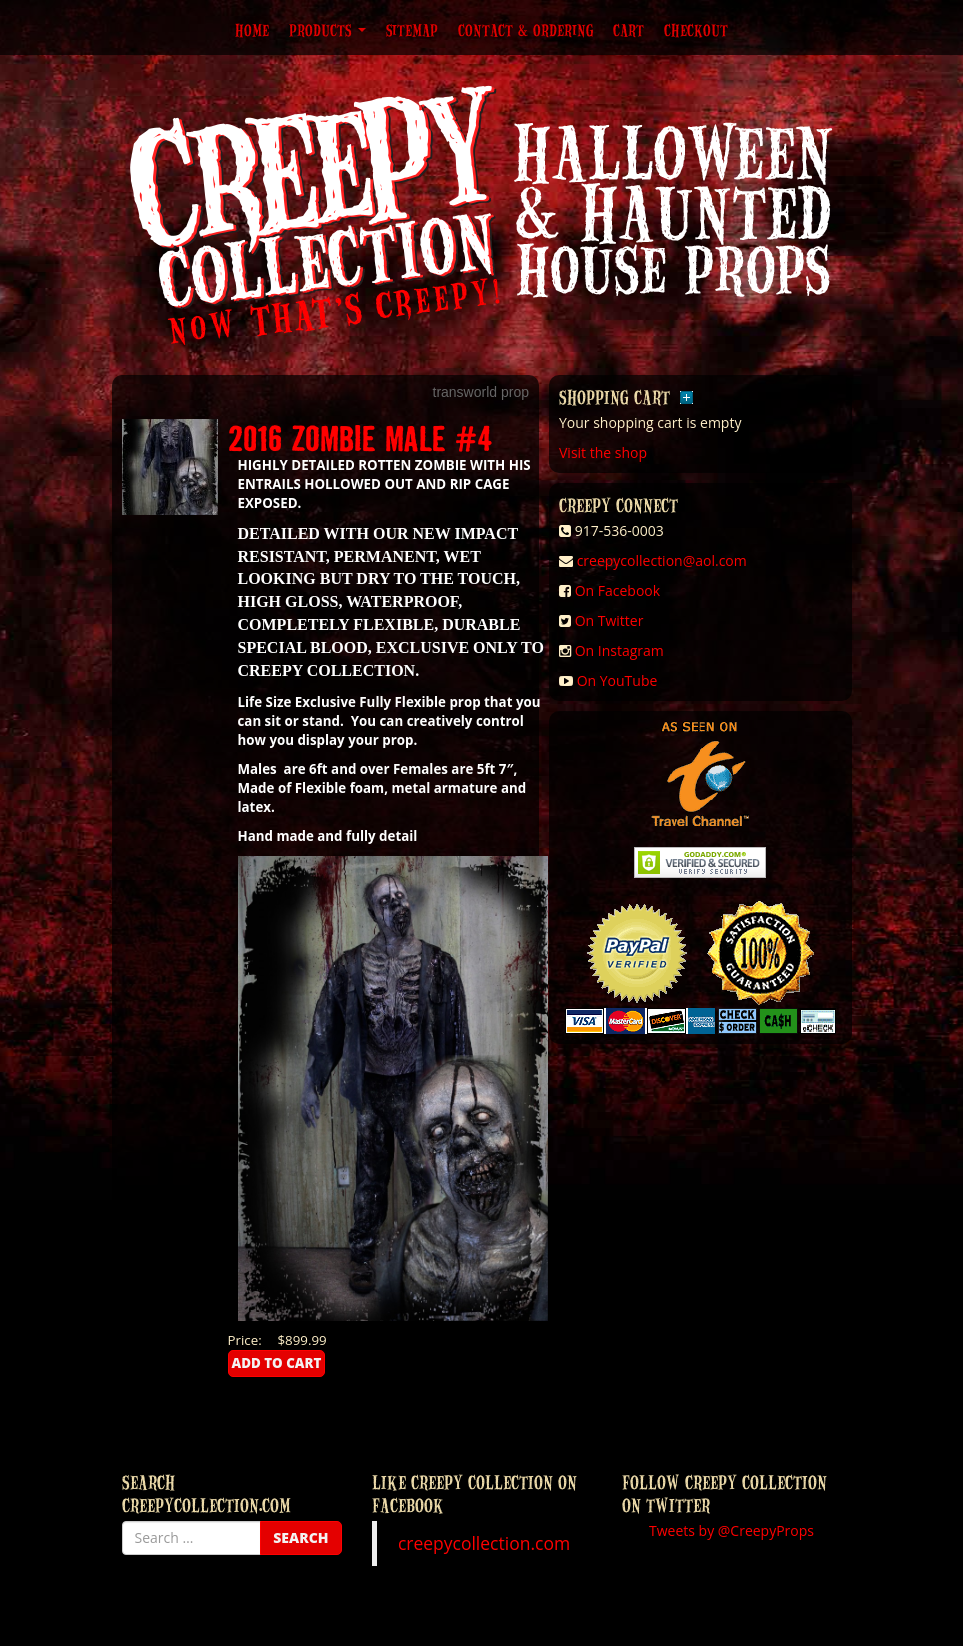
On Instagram (619, 650)
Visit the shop (603, 452)
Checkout (696, 30)
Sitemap (412, 30)
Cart (628, 30)
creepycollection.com (484, 1543)
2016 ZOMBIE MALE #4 (360, 437)
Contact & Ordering (525, 30)
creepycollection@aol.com (662, 560)
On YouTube (617, 680)
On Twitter (609, 620)
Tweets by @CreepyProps (731, 1530)
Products (327, 30)
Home (252, 30)
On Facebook (617, 590)
